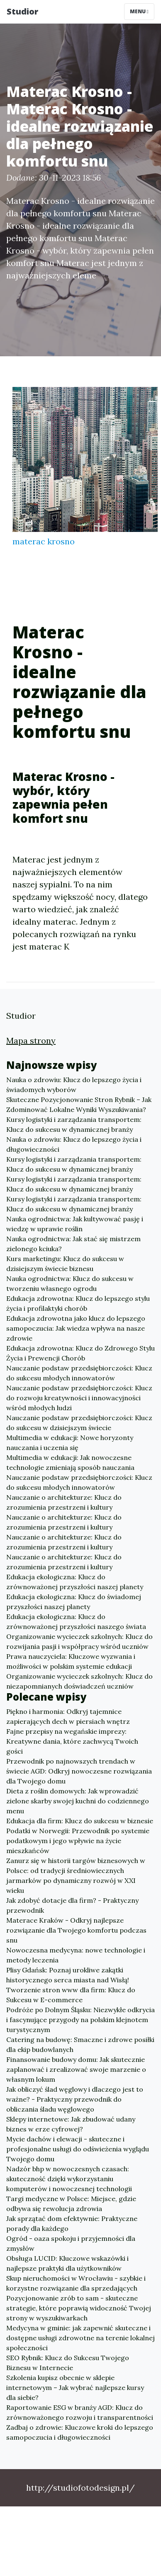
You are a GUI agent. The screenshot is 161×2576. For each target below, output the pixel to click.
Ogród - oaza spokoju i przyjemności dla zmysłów (70, 2243)
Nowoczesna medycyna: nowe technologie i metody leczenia (75, 1955)
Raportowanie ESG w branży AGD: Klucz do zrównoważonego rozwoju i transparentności (79, 2412)
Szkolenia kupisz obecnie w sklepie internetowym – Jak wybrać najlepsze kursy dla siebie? (75, 2387)
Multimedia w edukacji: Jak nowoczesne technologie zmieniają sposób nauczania (70, 1462)
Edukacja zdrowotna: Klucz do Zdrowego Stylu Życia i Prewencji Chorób (80, 1353)
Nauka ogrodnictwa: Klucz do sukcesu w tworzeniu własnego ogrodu (70, 1283)
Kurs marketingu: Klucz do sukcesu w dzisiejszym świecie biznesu (65, 1263)
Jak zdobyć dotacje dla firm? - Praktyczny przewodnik (72, 1905)
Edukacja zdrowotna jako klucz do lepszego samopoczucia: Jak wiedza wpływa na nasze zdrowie (75, 1328)
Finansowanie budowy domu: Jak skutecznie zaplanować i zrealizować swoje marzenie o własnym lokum (76, 2069)
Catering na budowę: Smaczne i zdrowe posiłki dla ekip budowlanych (80, 2044)
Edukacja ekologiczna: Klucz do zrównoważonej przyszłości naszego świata (76, 1621)
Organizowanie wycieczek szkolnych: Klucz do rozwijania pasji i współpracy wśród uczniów (79, 1641)
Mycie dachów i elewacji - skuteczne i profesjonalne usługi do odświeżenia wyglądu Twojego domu (77, 2149)
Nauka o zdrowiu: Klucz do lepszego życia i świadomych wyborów (73, 1084)
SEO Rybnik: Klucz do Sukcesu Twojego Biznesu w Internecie (67, 2363)
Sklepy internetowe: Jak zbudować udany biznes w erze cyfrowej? (70, 2124)
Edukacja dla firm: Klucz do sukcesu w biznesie (79, 1821)
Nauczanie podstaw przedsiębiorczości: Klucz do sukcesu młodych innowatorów (79, 1373)
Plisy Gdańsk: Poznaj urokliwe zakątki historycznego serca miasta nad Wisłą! (67, 1975)
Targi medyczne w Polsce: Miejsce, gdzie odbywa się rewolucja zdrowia (71, 2203)
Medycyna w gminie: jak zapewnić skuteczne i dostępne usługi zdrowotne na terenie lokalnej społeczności (80, 2338)
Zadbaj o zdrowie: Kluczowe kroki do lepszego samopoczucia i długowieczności (79, 2432)
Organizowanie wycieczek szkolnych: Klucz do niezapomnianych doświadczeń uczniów (79, 1681)
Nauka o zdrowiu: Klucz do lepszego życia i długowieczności (73, 1144)
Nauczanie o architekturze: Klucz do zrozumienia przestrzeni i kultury (64, 1502)
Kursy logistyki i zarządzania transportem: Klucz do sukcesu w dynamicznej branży (73, 1124)
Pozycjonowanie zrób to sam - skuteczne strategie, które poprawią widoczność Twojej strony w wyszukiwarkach (78, 2308)
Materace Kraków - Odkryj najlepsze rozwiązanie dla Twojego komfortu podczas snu (76, 1930)
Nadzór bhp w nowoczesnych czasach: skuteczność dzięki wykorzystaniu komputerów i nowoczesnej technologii (69, 2179)
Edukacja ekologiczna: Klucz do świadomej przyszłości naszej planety (73, 1601)
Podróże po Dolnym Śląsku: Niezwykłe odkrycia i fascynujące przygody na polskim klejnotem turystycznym (80, 2020)
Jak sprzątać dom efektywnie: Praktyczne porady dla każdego (71, 2223)
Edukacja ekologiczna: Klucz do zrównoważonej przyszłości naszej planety (74, 1582)
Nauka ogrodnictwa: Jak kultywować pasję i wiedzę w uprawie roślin (74, 1224)
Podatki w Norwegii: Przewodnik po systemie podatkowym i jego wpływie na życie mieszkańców (77, 1841)
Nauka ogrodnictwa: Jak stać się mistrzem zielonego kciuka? (73, 1244)
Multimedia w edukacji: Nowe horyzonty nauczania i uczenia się (69, 1442)
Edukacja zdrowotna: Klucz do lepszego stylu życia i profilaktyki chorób (78, 1303)
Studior (22, 11)
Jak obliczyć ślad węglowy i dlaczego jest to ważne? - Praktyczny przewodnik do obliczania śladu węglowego (74, 2099)
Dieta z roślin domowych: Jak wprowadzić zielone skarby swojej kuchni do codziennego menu (77, 1801)
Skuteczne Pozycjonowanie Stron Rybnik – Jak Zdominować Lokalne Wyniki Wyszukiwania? (78, 1104)
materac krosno (43, 541)
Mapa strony (31, 1040)
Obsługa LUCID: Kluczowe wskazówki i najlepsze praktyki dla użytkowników (67, 2263)
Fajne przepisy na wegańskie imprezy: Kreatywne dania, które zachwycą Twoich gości (72, 1741)
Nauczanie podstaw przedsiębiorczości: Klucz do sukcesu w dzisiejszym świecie (79, 1423)
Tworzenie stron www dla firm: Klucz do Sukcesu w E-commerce (70, 1995)
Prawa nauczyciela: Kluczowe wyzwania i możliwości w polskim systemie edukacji (70, 1661)
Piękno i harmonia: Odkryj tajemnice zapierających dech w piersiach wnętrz (68, 1716)
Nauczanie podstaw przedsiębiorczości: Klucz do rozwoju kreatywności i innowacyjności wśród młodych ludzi (79, 1398)
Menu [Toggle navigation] (139, 11)
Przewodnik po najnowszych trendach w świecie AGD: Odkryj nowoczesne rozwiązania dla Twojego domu (79, 1771)
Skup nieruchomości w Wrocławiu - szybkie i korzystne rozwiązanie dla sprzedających (76, 2283)
